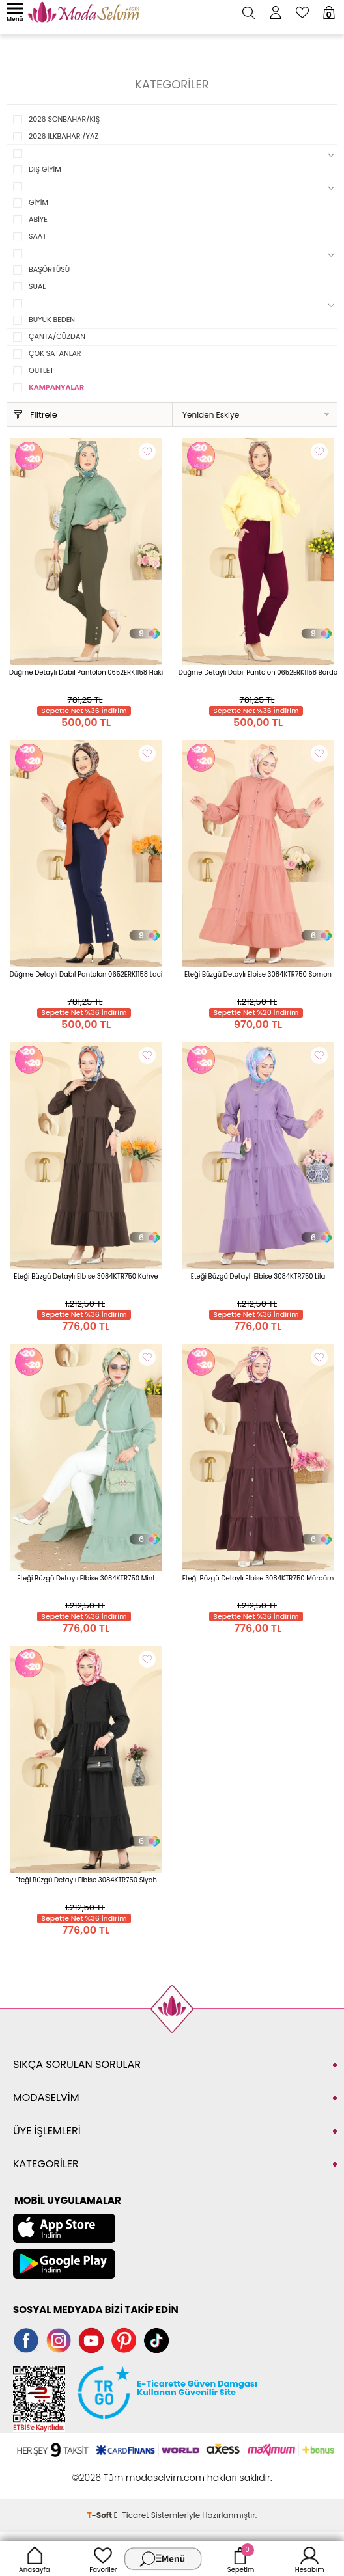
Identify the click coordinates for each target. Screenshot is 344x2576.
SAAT (37, 236)
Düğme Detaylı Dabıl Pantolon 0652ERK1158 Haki (86, 672)
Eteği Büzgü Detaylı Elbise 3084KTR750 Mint (86, 1578)
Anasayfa (34, 2558)
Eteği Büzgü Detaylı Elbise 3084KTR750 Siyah (86, 1880)
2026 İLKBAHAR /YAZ (63, 136)
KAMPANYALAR (56, 387)
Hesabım (309, 2558)
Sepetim (240, 2558)
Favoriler (103, 2558)
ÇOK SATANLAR (55, 353)
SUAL (37, 286)
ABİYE (38, 219)
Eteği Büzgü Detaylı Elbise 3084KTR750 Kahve (86, 1276)
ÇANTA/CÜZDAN (57, 336)
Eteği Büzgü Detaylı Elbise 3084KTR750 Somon (258, 974)
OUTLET (41, 370)
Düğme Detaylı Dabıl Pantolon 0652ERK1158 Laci (86, 974)
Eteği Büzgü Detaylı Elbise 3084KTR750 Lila (258, 1276)
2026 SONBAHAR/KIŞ (64, 119)
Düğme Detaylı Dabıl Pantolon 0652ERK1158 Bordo (258, 672)
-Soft (100, 2515)
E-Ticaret (131, 2515)
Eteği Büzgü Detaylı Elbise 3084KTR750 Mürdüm (258, 1578)
